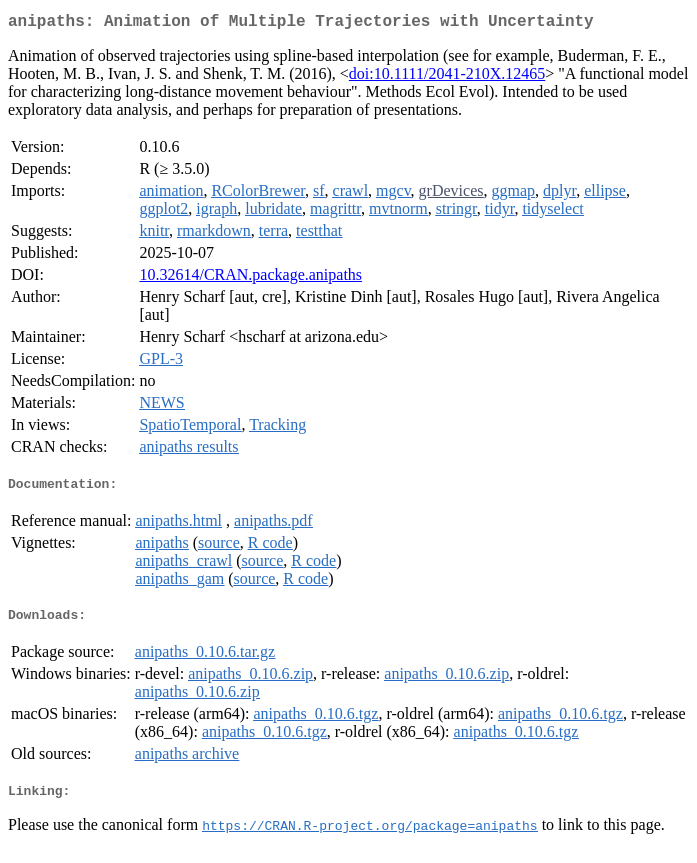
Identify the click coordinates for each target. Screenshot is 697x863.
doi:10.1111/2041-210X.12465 (447, 77)
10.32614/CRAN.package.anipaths (250, 278)
